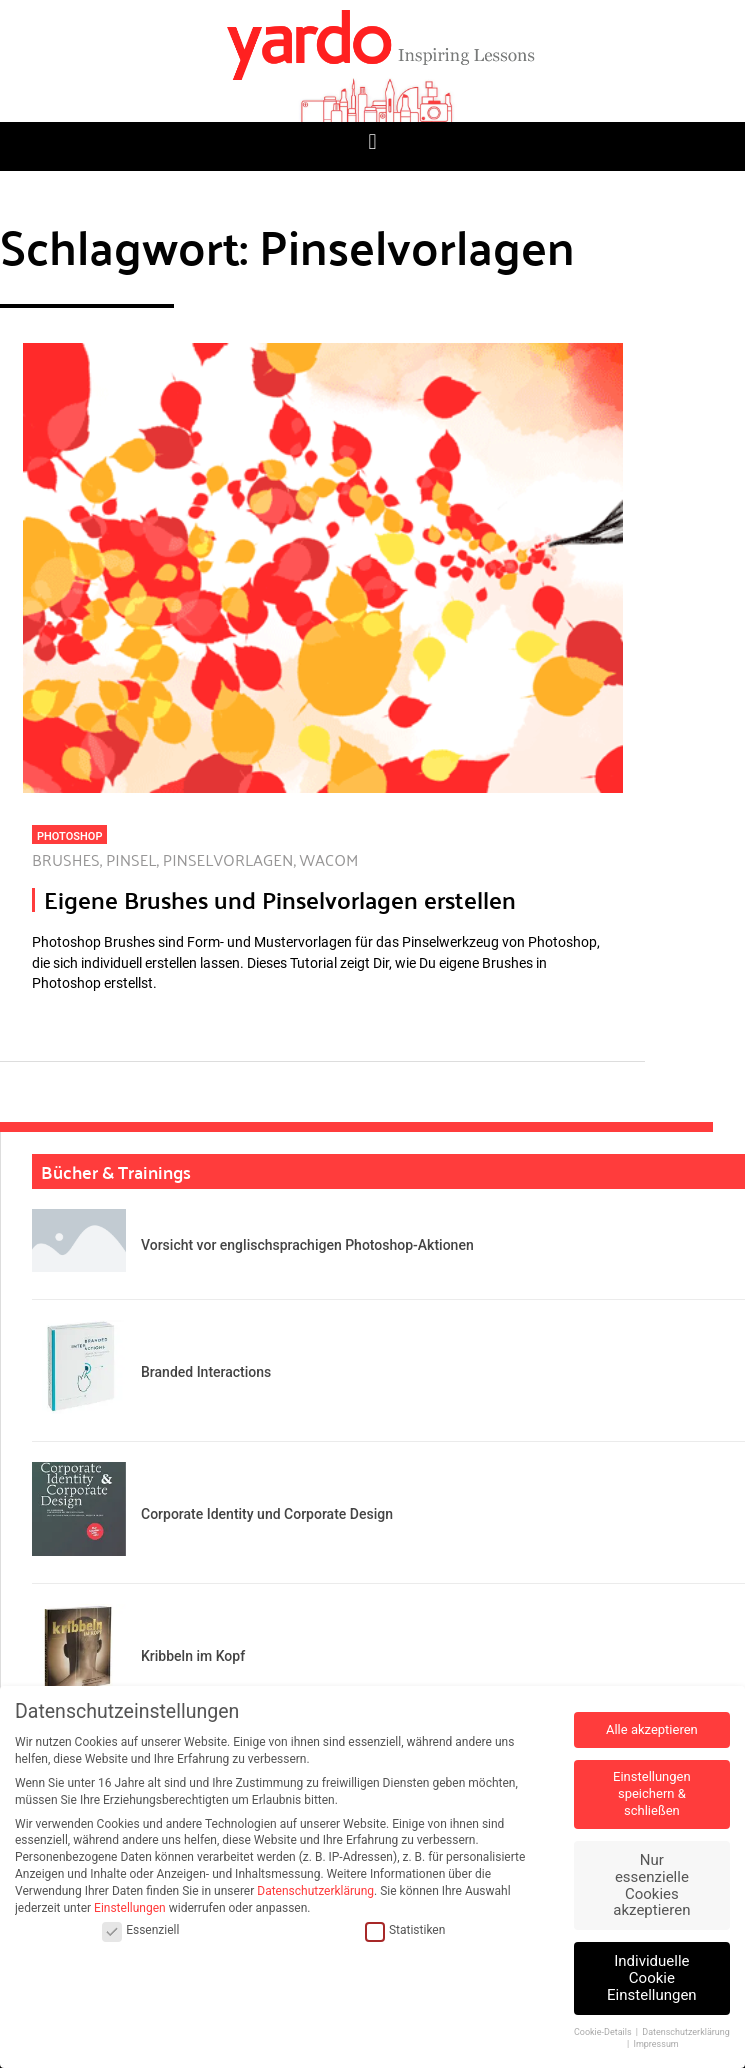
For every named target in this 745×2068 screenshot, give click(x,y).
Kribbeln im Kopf (193, 1656)
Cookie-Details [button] (604, 2032)
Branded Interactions (206, 1372)
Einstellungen (130, 1908)
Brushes (66, 859)
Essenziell (140, 1930)
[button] (372, 141)
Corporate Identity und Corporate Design (267, 1514)
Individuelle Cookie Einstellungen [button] (652, 1978)
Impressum (655, 2044)
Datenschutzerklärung (315, 1891)
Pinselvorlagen (228, 859)
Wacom (329, 859)
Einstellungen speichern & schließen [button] (652, 1793)
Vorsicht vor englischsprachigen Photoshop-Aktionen (307, 1245)
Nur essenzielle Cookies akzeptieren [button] (651, 1885)
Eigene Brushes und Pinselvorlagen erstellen (280, 899)
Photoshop (69, 836)
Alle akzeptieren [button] (652, 1729)
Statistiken (405, 1930)
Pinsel (131, 859)
